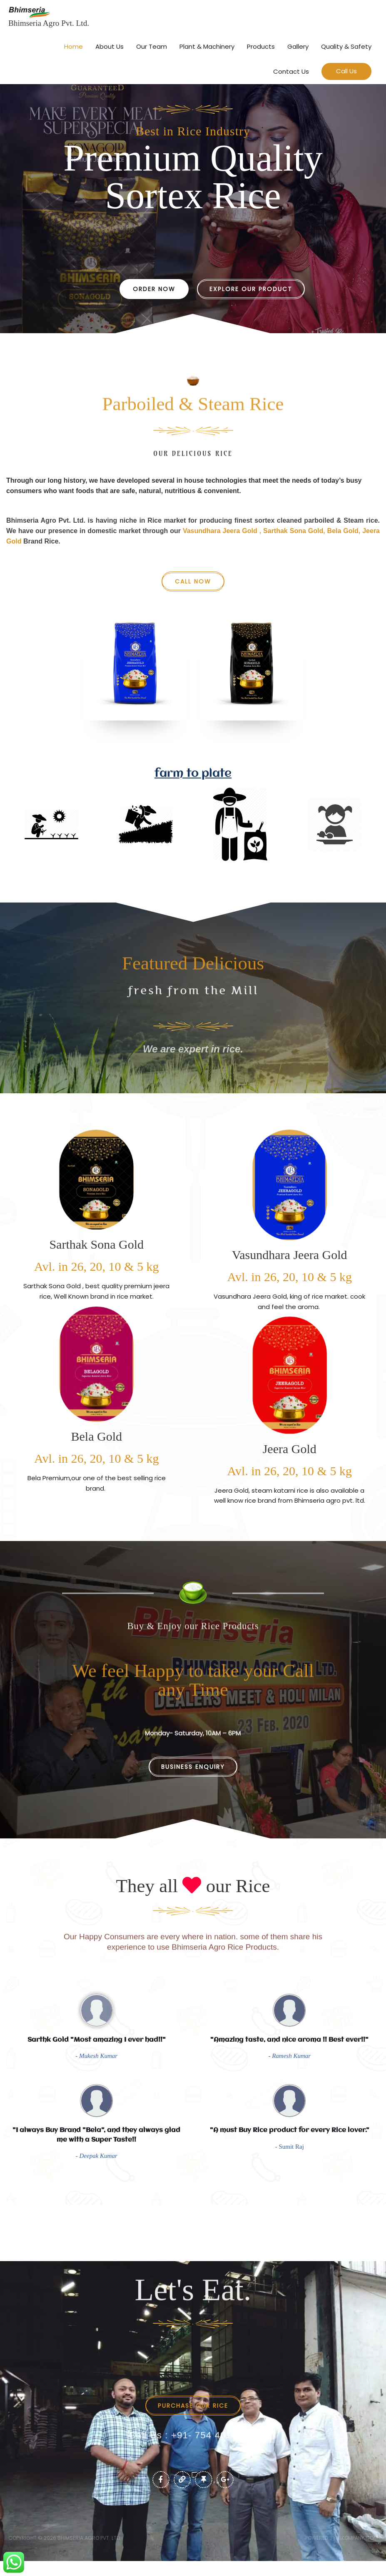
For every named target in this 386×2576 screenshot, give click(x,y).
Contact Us (291, 70)
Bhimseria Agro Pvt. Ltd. (50, 21)
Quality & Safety (346, 45)
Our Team (151, 45)
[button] (346, 70)
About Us (109, 45)
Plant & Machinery (206, 45)
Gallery (298, 45)
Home (73, 45)
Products (261, 45)
